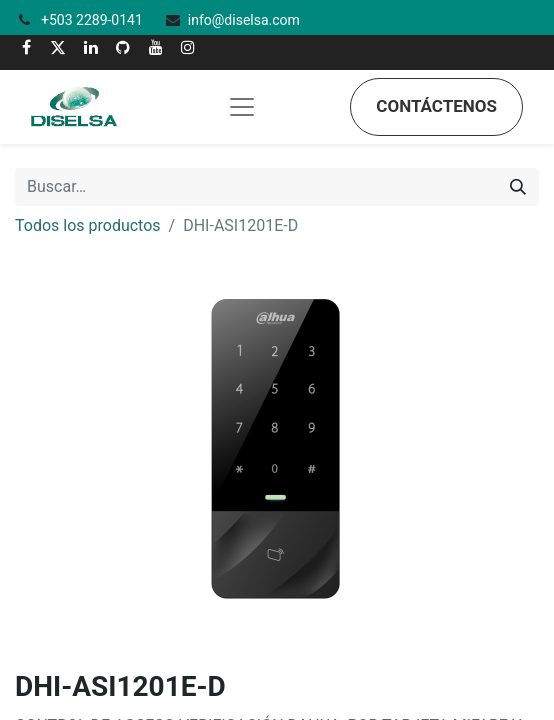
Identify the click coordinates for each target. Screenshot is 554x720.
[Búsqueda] (518, 187)
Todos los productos (88, 225)
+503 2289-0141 (93, 20)
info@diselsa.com (244, 20)
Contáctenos (436, 106)
